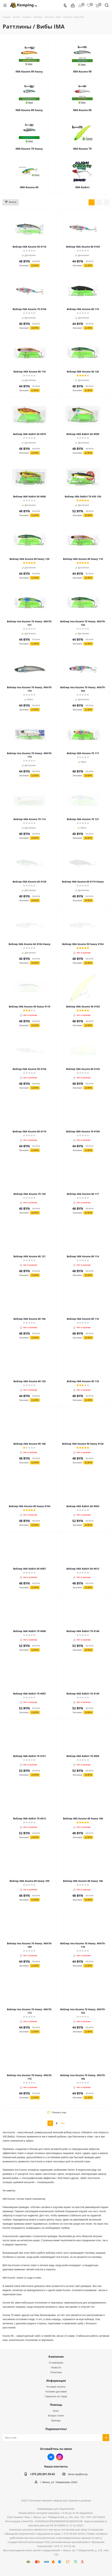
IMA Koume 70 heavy (29, 148)
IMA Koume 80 (82, 110)
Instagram (59, 2457)
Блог (56, 2410)
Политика (56, 2372)
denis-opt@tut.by (78, 2474)
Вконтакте (50, 2457)
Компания (56, 2357)
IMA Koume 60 (29, 187)
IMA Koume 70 (82, 148)
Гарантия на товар (56, 2396)
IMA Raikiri (82, 187)
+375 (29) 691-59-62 (42, 2474)
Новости (56, 2367)
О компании (56, 2362)
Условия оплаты (56, 2386)
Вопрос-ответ (56, 2415)
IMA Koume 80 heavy (29, 110)
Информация (56, 2381)
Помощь (56, 2405)
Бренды (56, 2420)
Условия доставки (56, 2391)
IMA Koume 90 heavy (29, 71)
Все (63, 2123)
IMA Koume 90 (82, 71)
